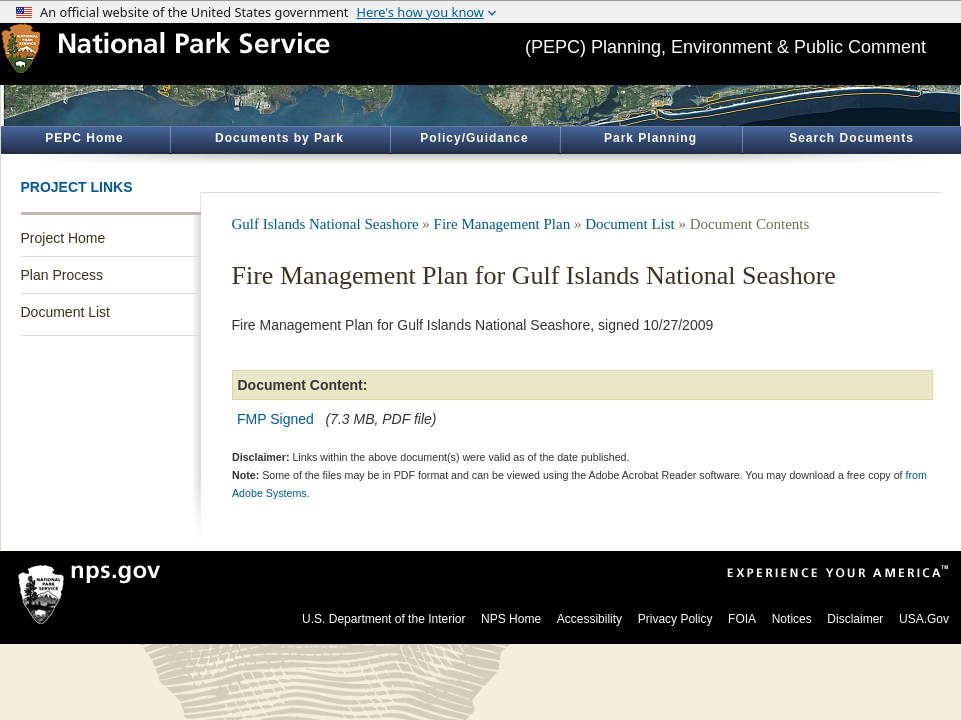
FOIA (742, 619)
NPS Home (511, 619)
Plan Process (62, 275)
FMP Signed (275, 419)
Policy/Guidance (474, 138)
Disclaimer (855, 619)
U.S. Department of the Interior (383, 619)
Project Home (63, 238)
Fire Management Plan (502, 224)
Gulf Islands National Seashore (325, 224)
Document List (65, 312)
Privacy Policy (675, 619)
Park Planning (650, 138)
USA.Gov (924, 619)
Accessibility (589, 619)
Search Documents (851, 138)
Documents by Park (279, 138)
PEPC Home (84, 138)
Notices (792, 619)
